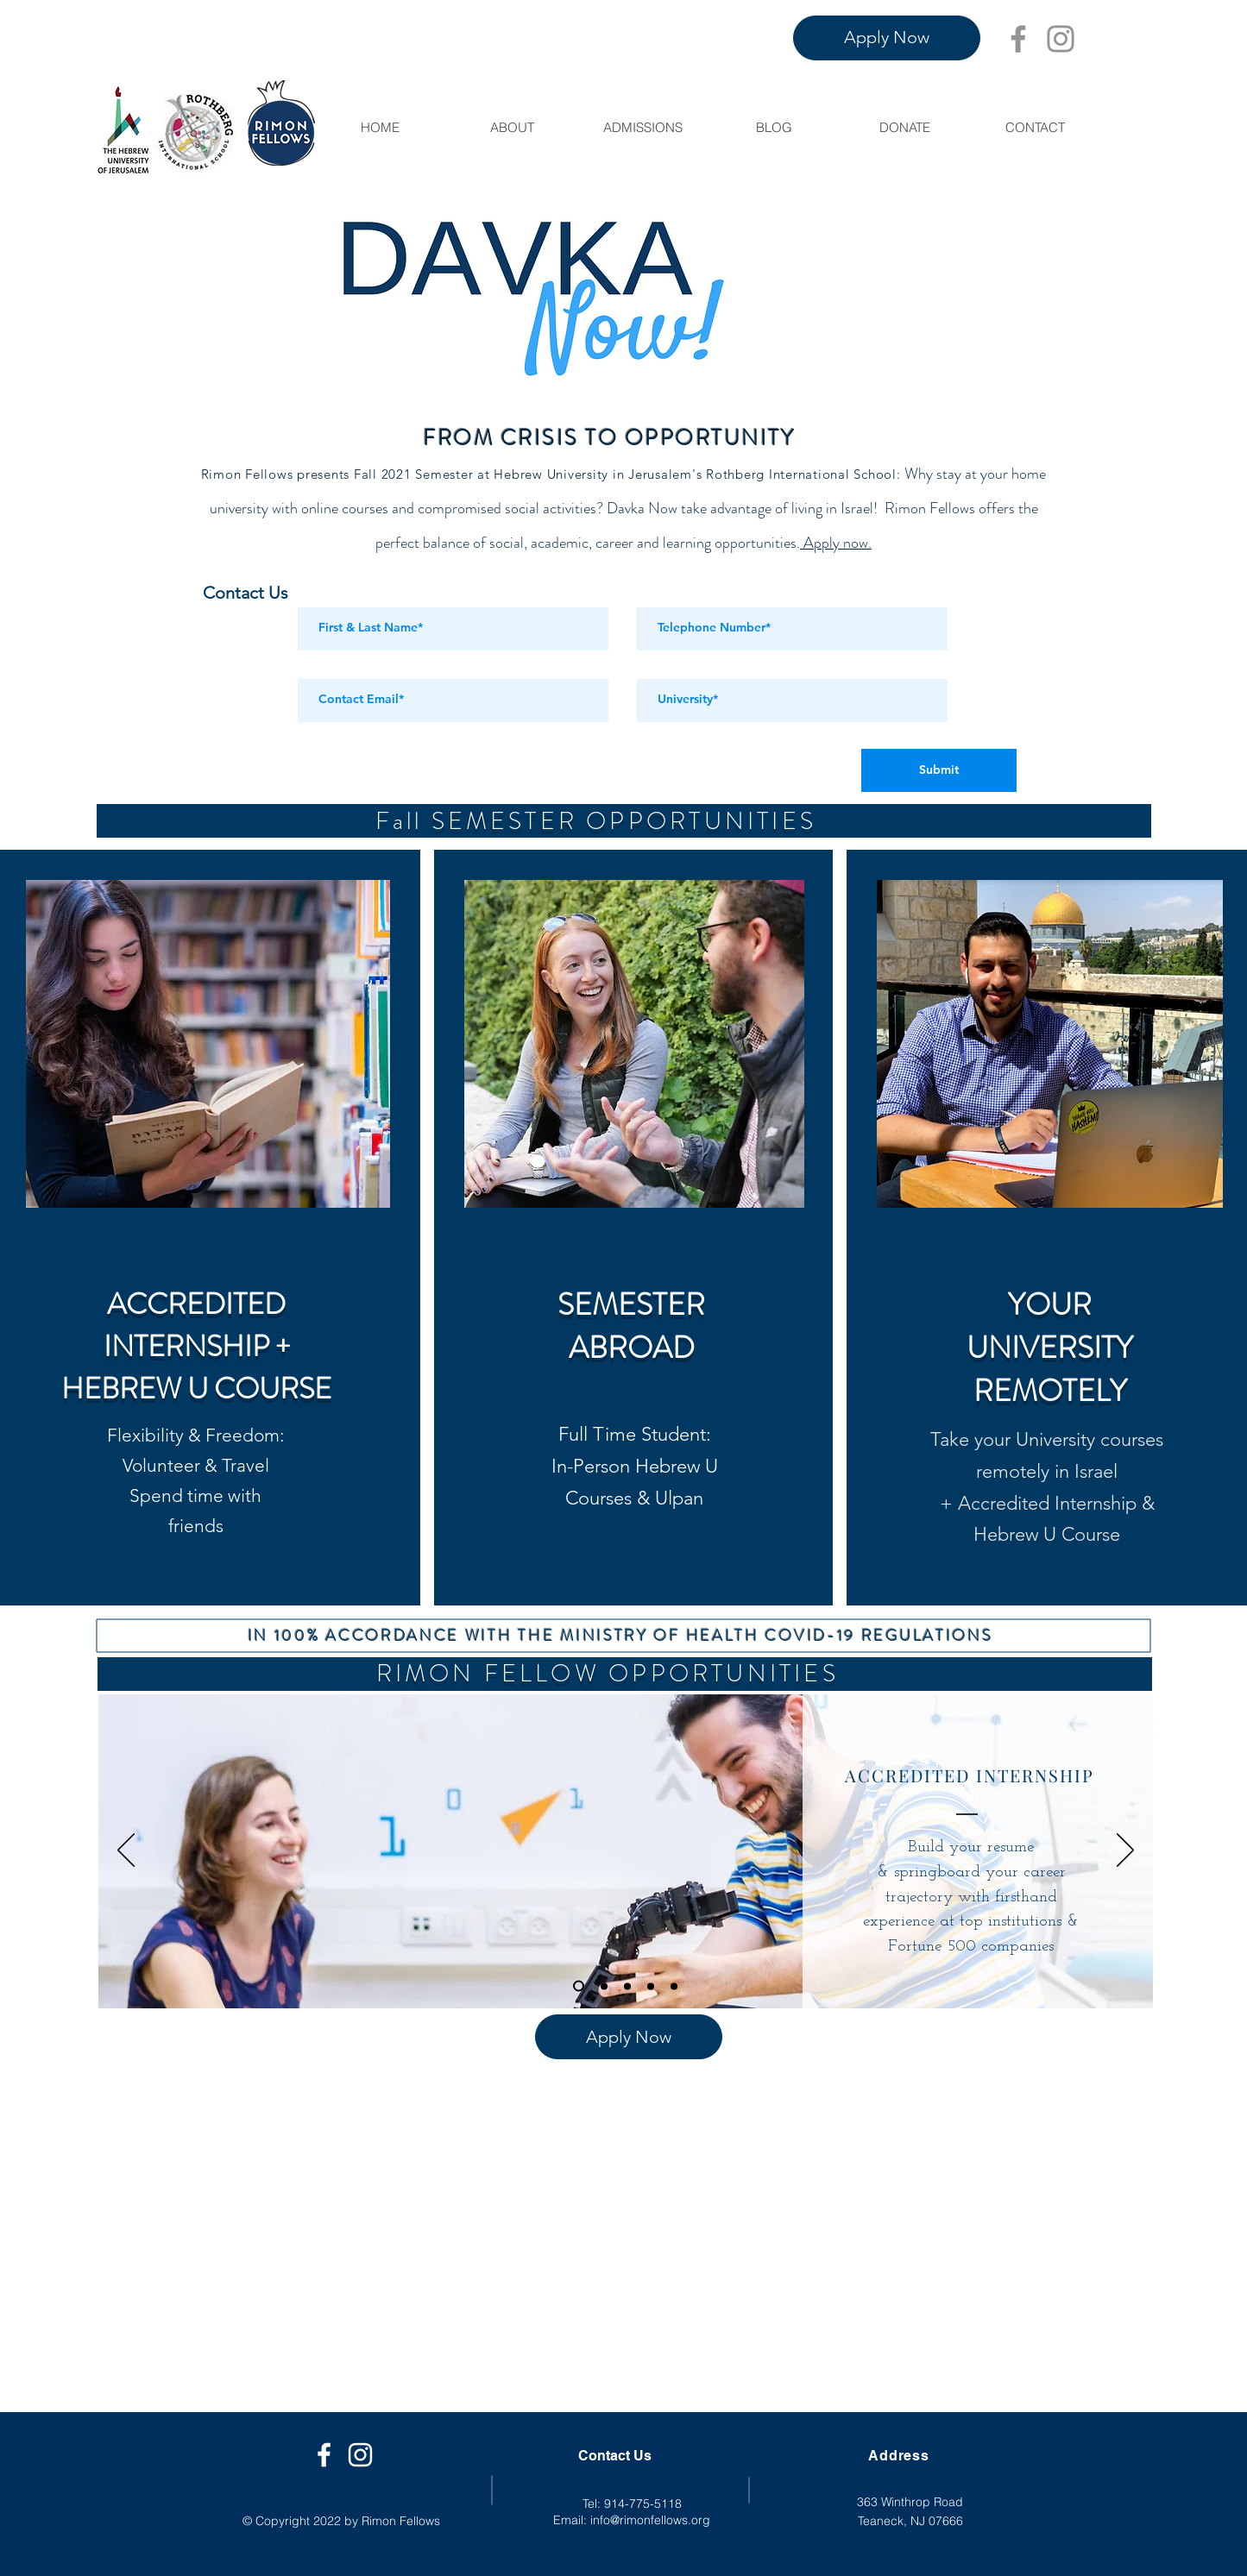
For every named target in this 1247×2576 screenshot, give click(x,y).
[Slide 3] (650, 1985)
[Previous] (126, 1851)
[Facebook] (1018, 39)
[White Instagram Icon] (360, 2455)
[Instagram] (1060, 39)
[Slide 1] (604, 1985)
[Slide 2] (627, 1985)
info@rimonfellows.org (650, 2520)
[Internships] (578, 1986)
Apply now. (836, 542)
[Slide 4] (674, 1985)
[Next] (1125, 1851)
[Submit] (939, 770)
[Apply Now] (886, 38)
